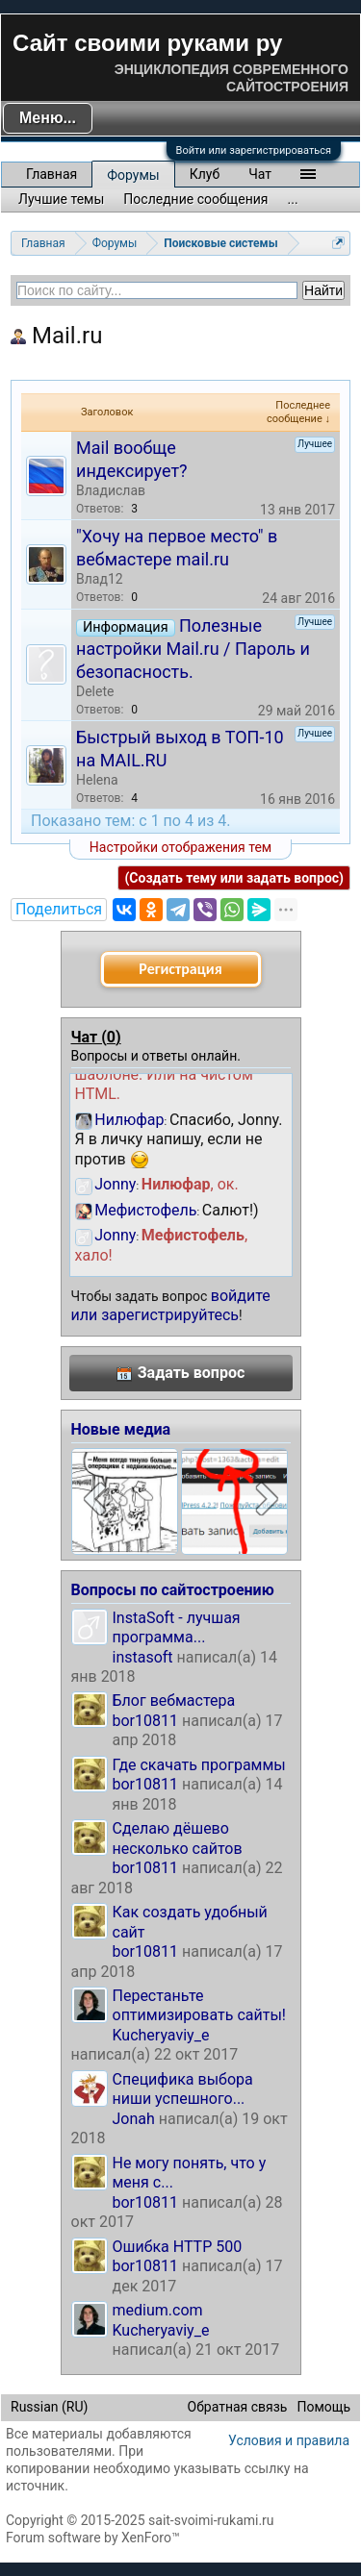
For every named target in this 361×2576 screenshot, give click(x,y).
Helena (97, 780)
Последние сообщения (195, 199)
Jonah (134, 2119)
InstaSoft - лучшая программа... (177, 1627)
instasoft (143, 1657)
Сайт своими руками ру (147, 43)
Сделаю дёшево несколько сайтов (178, 1838)
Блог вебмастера (174, 1700)
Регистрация (180, 969)
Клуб (204, 174)
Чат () (96, 1037)
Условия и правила (288, 2440)
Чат (259, 174)
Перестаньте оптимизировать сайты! (200, 2005)
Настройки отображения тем (180, 847)
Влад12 (99, 579)
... (293, 199)
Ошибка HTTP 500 (178, 2247)
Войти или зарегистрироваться (253, 150)
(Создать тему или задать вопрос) (234, 878)
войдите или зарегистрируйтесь (171, 1305)
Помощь (323, 2406)
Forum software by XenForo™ (93, 2537)
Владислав (110, 490)
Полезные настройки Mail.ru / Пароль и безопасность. (193, 648)
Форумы (133, 175)
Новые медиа (121, 1429)
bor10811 (146, 1721)
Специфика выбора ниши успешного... (183, 2089)
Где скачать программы (199, 1765)
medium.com (158, 2310)
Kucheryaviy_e (161, 2035)
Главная (51, 174)
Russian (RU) (49, 2406)
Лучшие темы (61, 199)
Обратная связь (238, 2406)
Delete (95, 691)
